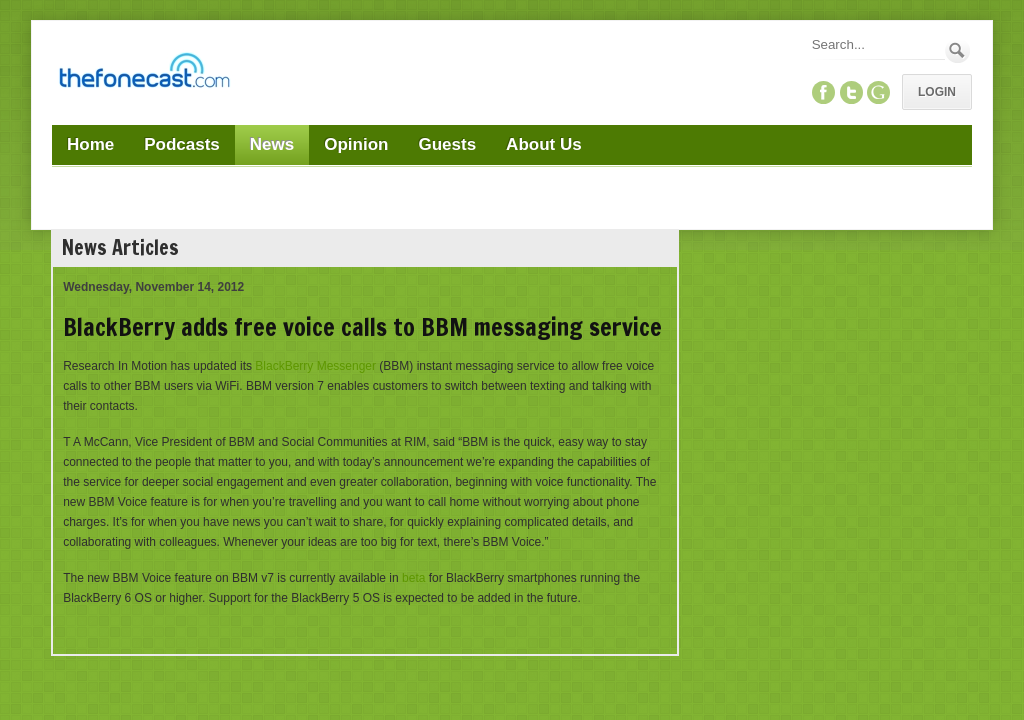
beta (413, 578)
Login (937, 92)
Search (957, 50)
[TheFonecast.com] (144, 74)
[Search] (877, 44)
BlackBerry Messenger (315, 366)
